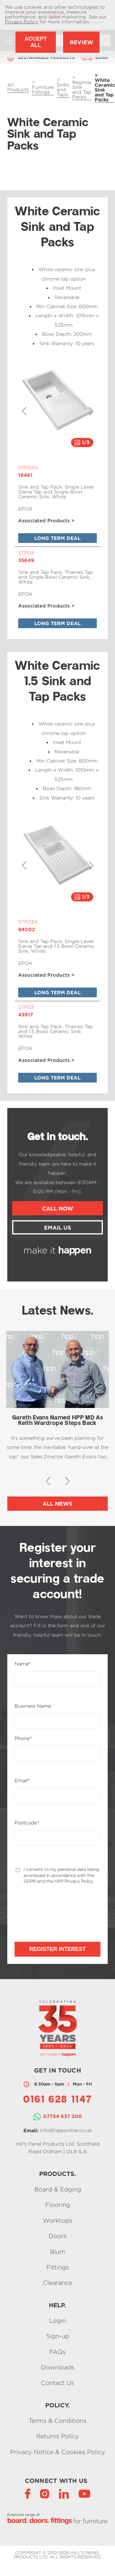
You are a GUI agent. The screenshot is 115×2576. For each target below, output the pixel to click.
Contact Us (57, 2383)
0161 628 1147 (57, 2100)
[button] (24, 411)
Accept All (35, 42)
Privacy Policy (21, 21)
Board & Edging (57, 2189)
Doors (58, 2236)
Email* (22, 1780)
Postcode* (27, 1822)
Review (81, 42)
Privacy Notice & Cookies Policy (57, 2452)
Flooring (57, 2205)
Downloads (57, 2367)
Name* (23, 1664)
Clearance (57, 2283)
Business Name (33, 1706)
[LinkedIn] (64, 2493)
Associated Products (44, 521)
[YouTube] (84, 2493)
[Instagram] (44, 2493)
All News (57, 1503)
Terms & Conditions (57, 2420)
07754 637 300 (62, 2116)
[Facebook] (27, 2493)
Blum (57, 2251)
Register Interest (57, 1949)
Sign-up (57, 2336)
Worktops (57, 2220)
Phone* (23, 1738)
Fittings (57, 2267)
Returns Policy (57, 2436)
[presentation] (47, 1907)
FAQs (57, 2352)
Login (57, 2320)
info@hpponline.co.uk (66, 2130)
